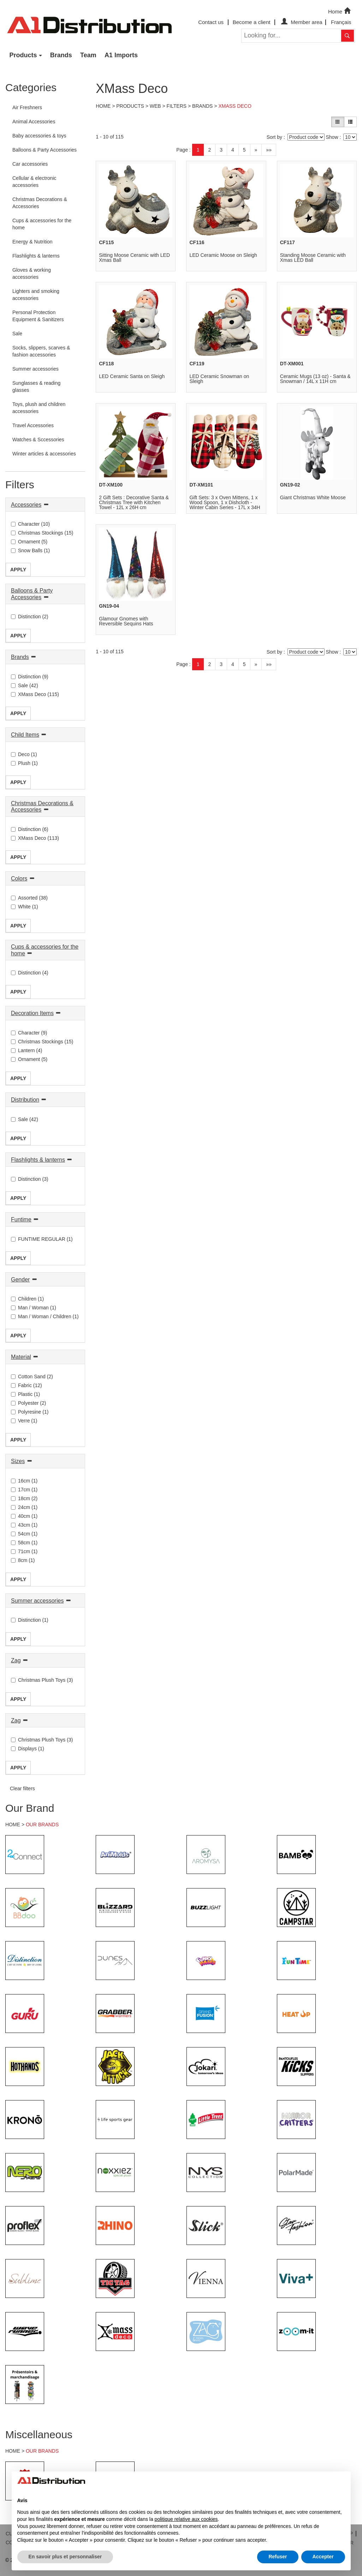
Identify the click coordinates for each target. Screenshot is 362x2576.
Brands (61, 55)
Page (182, 150)
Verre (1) (24, 1420)
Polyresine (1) (29, 1412)
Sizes (18, 1461)
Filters (177, 106)
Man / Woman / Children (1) (45, 1316)
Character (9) (29, 1033)
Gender (20, 1280)
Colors (19, 879)
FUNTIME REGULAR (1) (42, 1239)
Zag (16, 1660)
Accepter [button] (323, 2556)
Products (23, 55)
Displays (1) (27, 1748)
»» (269, 150)
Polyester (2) (28, 1403)
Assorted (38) (29, 898)
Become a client (252, 22)
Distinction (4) (29, 972)
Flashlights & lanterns (38, 1160)
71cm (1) (24, 1551)
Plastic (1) (25, 1394)
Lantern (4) (26, 1050)
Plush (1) (24, 763)
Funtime (21, 1219)
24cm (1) (24, 1507)
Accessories (26, 505)
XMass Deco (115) (35, 694)
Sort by (274, 137)
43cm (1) (24, 1525)
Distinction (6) (29, 829)
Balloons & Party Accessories (32, 594)
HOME (12, 1824)
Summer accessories (37, 1601)
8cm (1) (23, 1560)
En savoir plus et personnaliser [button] (65, 2556)
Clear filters (22, 1788)
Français (341, 22)
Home (340, 10)
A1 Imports (121, 55)
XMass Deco (234, 106)
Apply (18, 569)
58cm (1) (24, 1542)
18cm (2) (24, 1498)
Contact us (211, 22)
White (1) (24, 906)
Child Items (25, 735)
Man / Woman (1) (33, 1307)
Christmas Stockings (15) (42, 533)
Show (332, 137)
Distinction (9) (29, 676)
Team (88, 55)
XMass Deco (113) (35, 838)
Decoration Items (32, 1013)
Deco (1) (24, 754)
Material (21, 1357)
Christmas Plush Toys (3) (42, 1680)
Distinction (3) (29, 1179)
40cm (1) (24, 1516)
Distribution (25, 1100)
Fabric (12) (26, 1385)
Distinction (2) (29, 616)
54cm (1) (24, 1534)
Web (155, 106)
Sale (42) (24, 685)
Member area (300, 22)
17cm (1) (24, 1489)
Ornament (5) (29, 541)
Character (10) (30, 524)
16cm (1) (24, 1481)
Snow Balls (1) (30, 550)
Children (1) (27, 1299)
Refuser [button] (277, 2556)
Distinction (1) (29, 1620)
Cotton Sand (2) (32, 1376)
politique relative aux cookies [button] (186, 2519)
